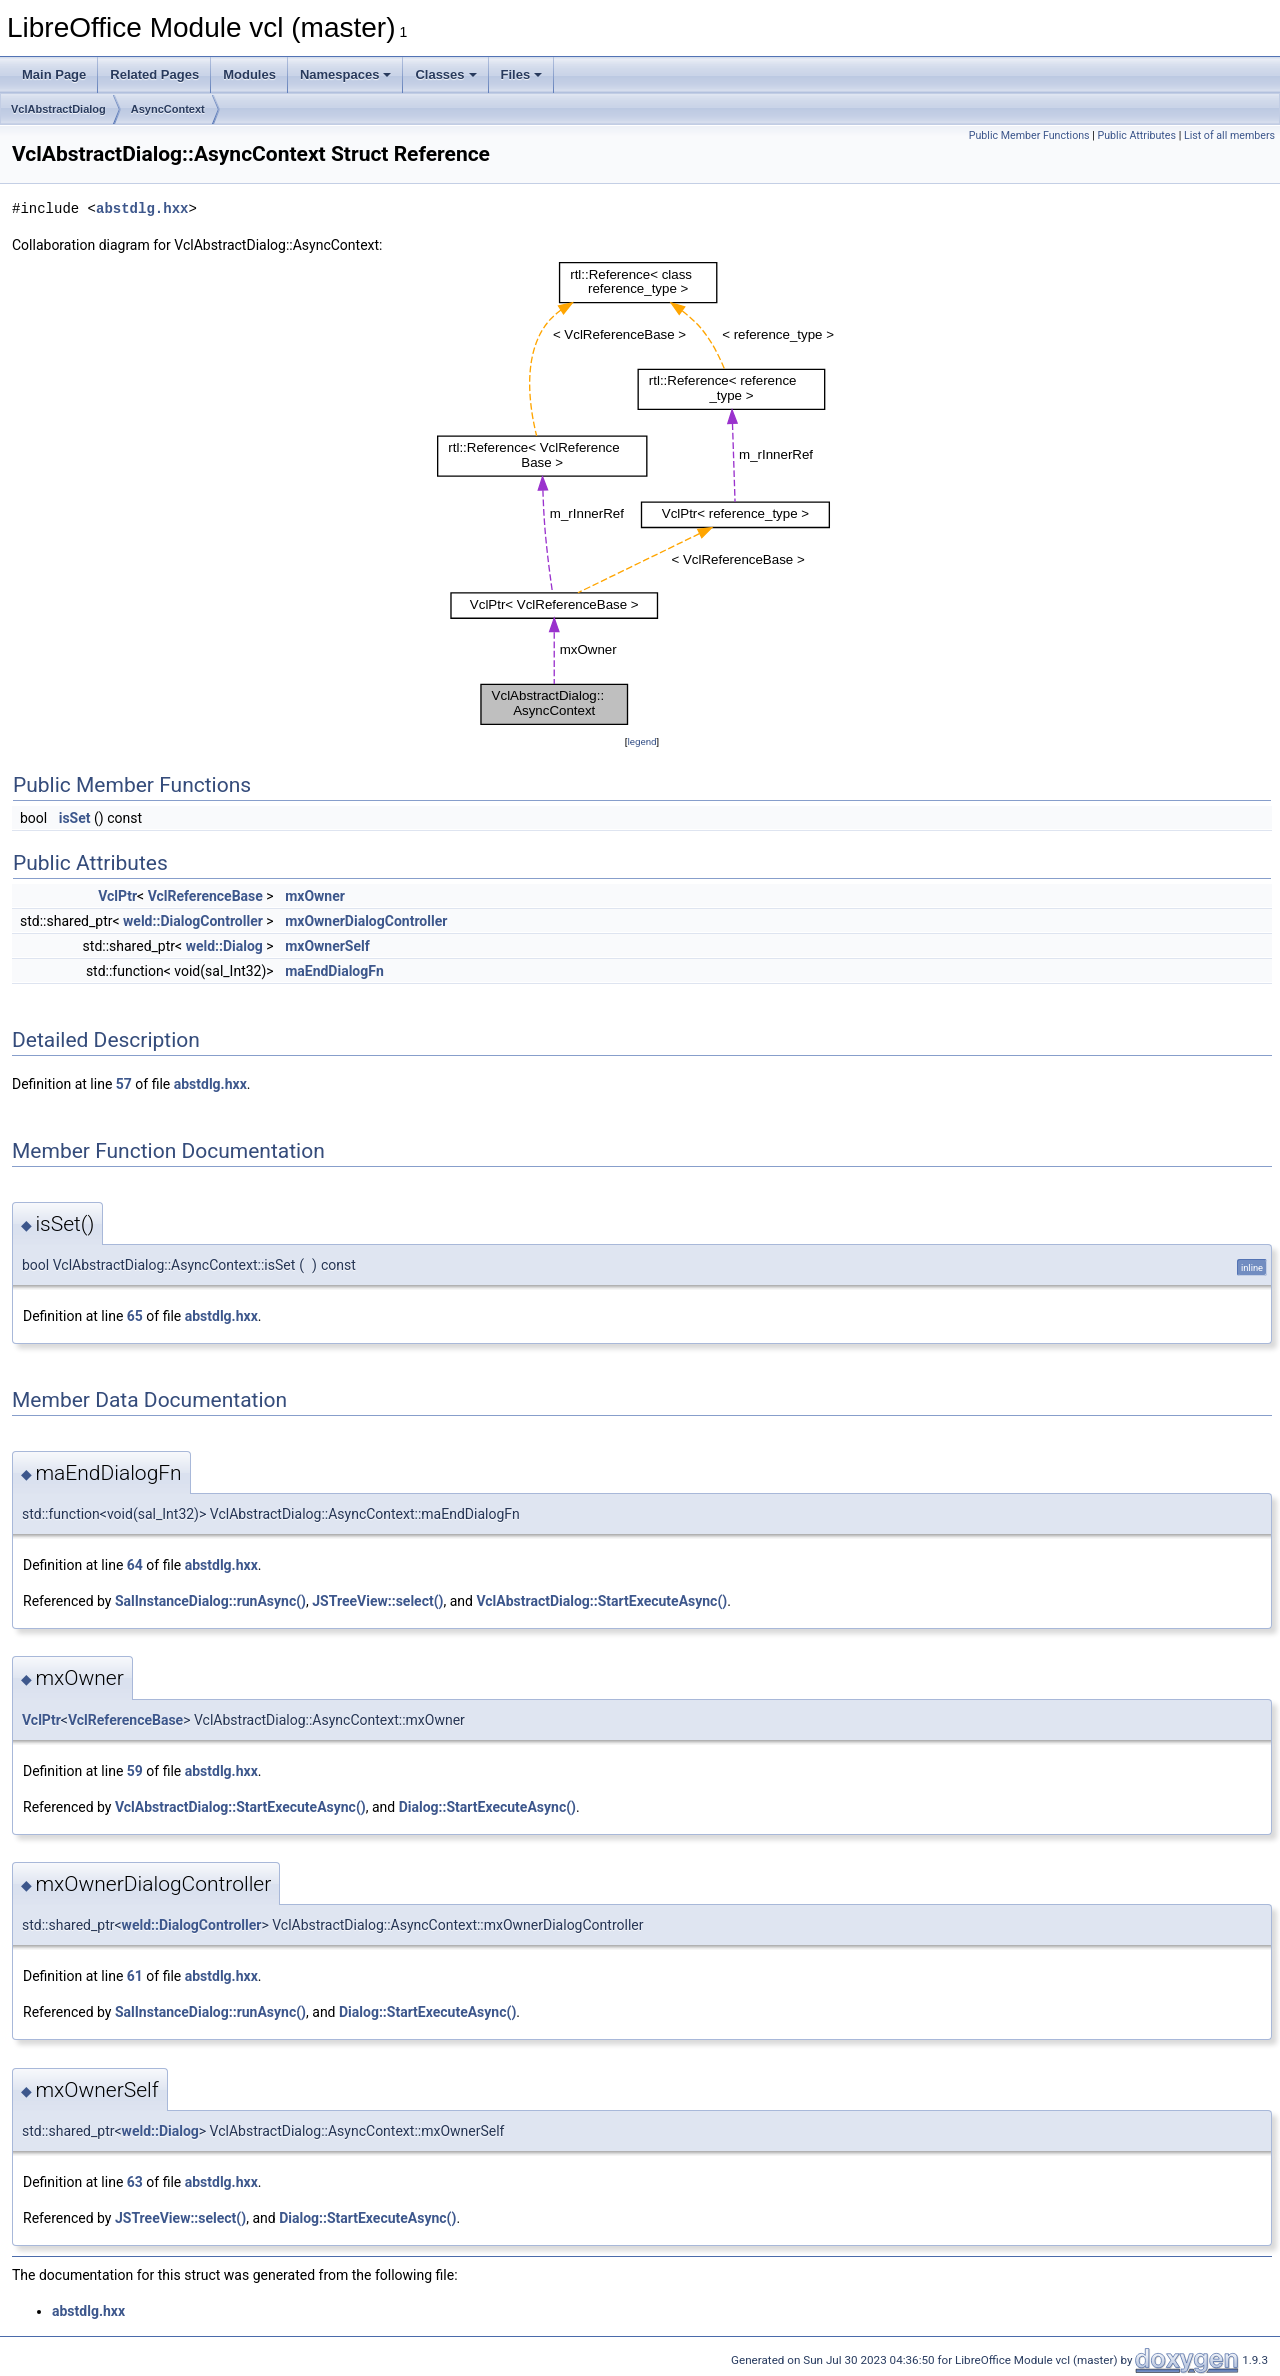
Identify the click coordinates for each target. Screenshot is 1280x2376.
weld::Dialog (224, 946)
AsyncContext (168, 109)
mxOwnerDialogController (366, 921)
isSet (75, 818)
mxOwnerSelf (327, 946)
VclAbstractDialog (58, 109)
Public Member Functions (1029, 135)
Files (522, 74)
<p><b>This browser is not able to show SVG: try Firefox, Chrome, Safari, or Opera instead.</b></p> (642, 493)
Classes (445, 74)
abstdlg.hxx (142, 208)
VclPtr (117, 896)
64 (135, 1565)
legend (641, 741)
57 (124, 1084)
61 (135, 1976)
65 (135, 1316)
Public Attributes (1136, 135)
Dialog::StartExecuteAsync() (487, 1807)
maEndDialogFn (334, 971)
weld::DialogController (193, 921)
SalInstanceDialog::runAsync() (210, 1601)
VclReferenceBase (205, 896)
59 (135, 1771)
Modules (249, 74)
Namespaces (346, 74)
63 (135, 2182)
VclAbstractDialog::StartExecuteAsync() (601, 1601)
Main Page (54, 74)
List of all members (1229, 135)
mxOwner (315, 896)
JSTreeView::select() (377, 1601)
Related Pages (154, 74)
